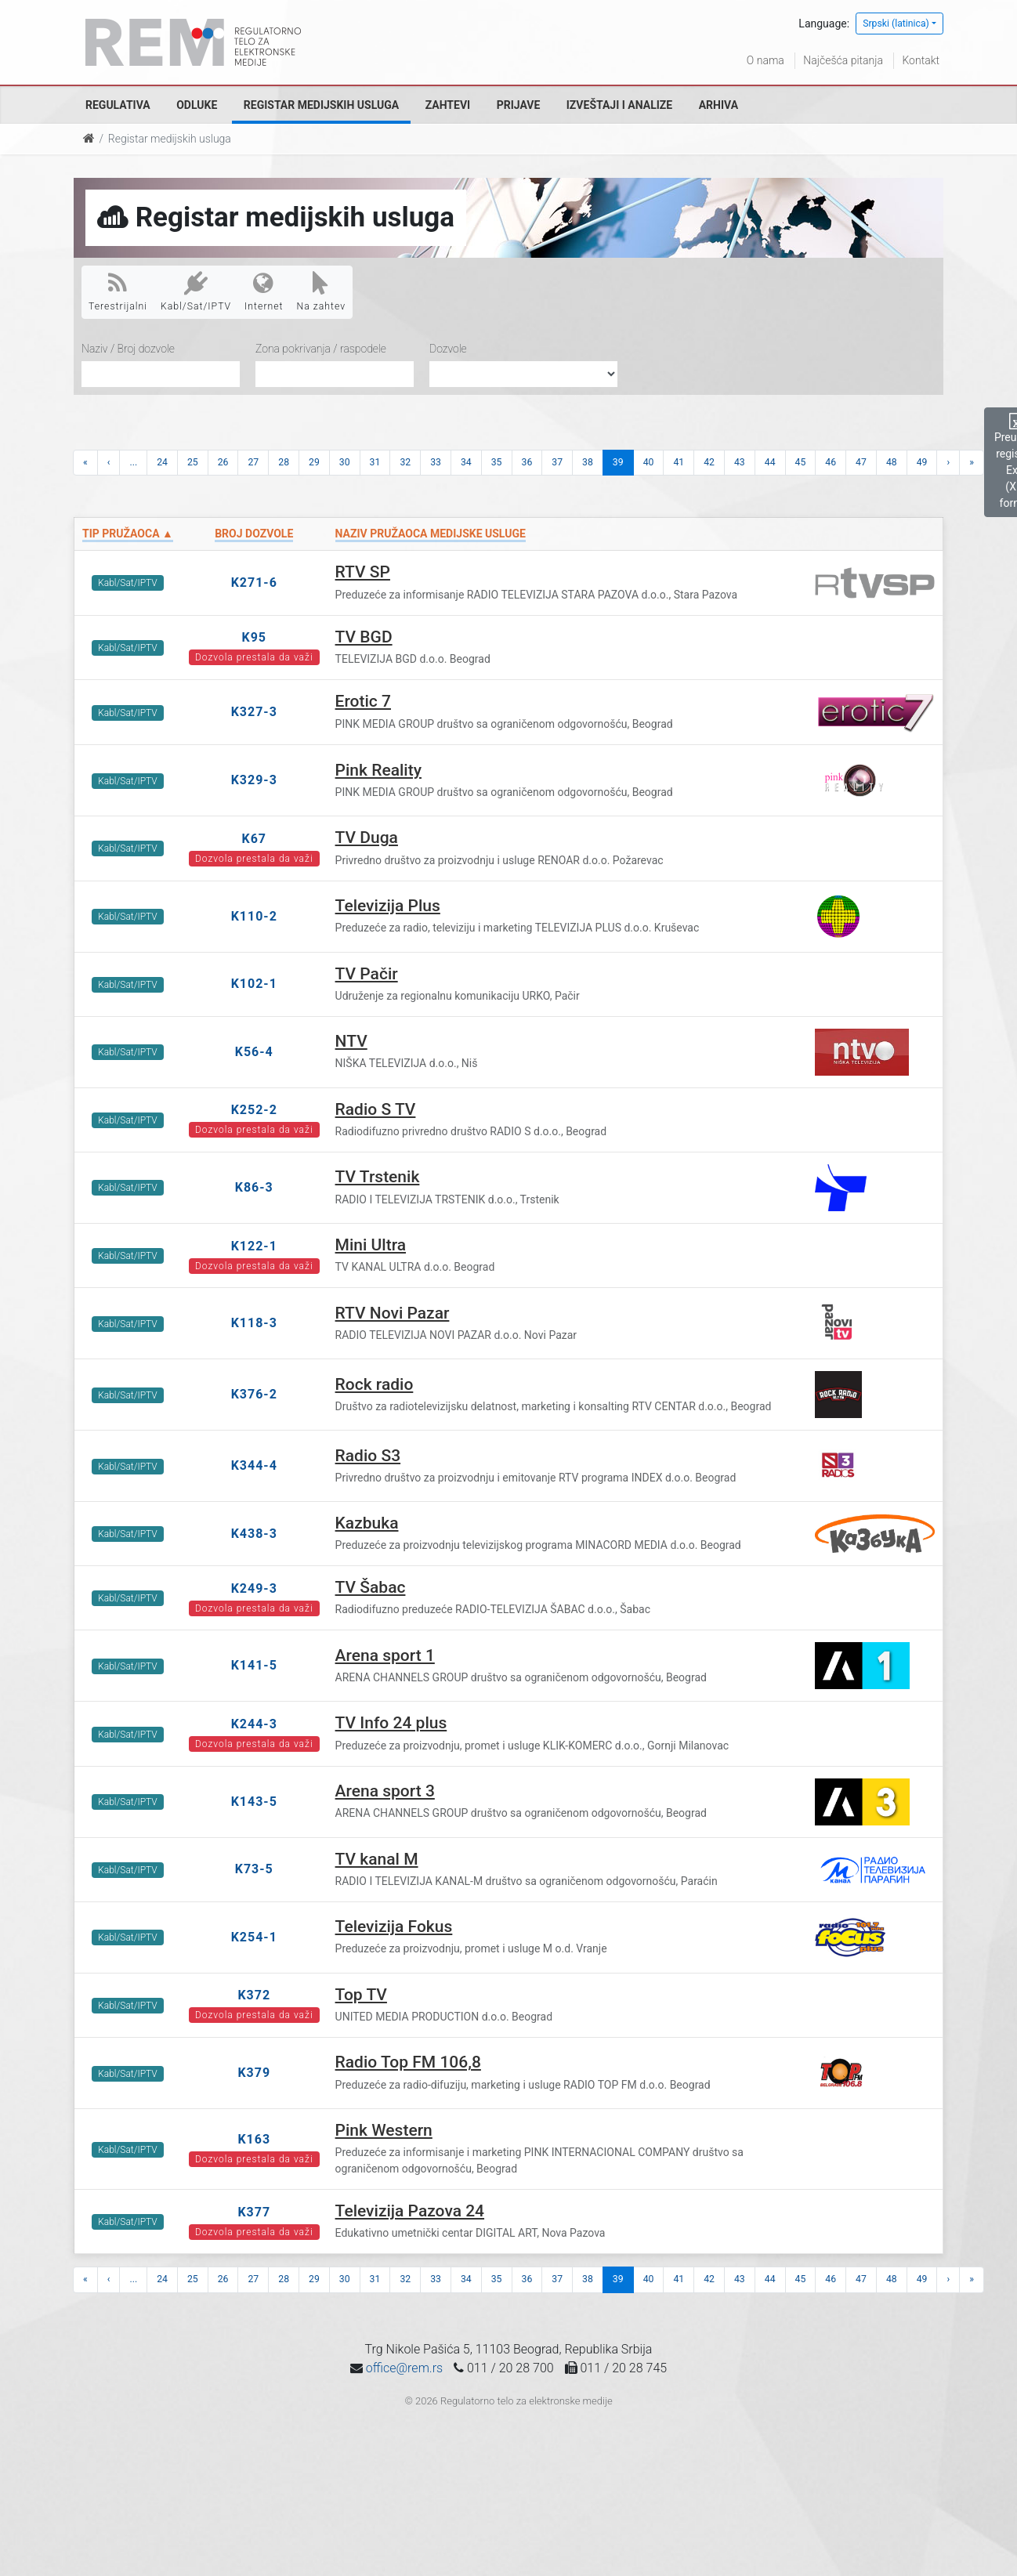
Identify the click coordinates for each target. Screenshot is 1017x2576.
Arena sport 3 (385, 1791)
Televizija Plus (387, 905)
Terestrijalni (118, 291)
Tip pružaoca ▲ (127, 533)
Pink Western (383, 2130)
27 (253, 462)
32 (405, 462)
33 (435, 462)
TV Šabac (370, 1587)
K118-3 (254, 1322)
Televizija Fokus (394, 1926)
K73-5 (254, 1868)
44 (770, 462)
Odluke (196, 105)
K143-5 (254, 1801)
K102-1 (254, 983)
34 (466, 462)
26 (223, 462)
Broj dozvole (254, 533)
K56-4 (254, 1051)
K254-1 (254, 1937)
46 (830, 462)
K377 (253, 2212)
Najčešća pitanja (843, 60)
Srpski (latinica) (896, 23)
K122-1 (254, 1246)
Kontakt (920, 60)
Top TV (361, 1994)
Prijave (519, 105)
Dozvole (448, 348)
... (133, 462)
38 (587, 462)
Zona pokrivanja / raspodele (320, 348)
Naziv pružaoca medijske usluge (430, 533)
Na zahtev (321, 291)
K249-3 (254, 1588)
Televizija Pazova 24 (409, 2211)
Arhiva (718, 105)
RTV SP (362, 572)
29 (314, 462)
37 (557, 462)
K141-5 (254, 1665)
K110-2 (254, 916)
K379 (253, 2072)
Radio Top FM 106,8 (408, 2062)
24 (162, 462)
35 (496, 462)
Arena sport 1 (385, 1655)
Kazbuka (367, 1523)
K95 (253, 637)
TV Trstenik (377, 1176)
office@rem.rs (404, 2368)
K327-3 (254, 711)
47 (861, 462)
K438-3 (254, 1533)
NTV (351, 1041)
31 (375, 462)
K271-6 (254, 582)
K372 (253, 1995)
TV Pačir (366, 973)
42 (709, 462)
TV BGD (364, 637)
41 (678, 462)
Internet (263, 291)
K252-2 (254, 1109)
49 (922, 462)
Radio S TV (375, 1109)
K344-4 (254, 1465)
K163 (253, 2139)
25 (192, 462)
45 (800, 462)
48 (891, 462)
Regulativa (117, 105)
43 (739, 462)
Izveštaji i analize (619, 105)
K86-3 (254, 1187)
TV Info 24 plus (391, 1722)
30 (344, 462)
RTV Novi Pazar (392, 1313)
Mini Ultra (370, 1245)
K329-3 (254, 779)
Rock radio (374, 1384)
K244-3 (254, 1724)
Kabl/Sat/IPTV (196, 291)
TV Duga (366, 837)
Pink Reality (378, 770)
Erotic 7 (363, 701)
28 (283, 462)
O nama (765, 60)
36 (527, 462)
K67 (253, 838)
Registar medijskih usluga (321, 105)
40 (648, 462)
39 (618, 462)
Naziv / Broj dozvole (128, 348)
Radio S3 (368, 1455)
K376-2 (254, 1394)
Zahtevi (447, 105)
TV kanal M (376, 1859)
